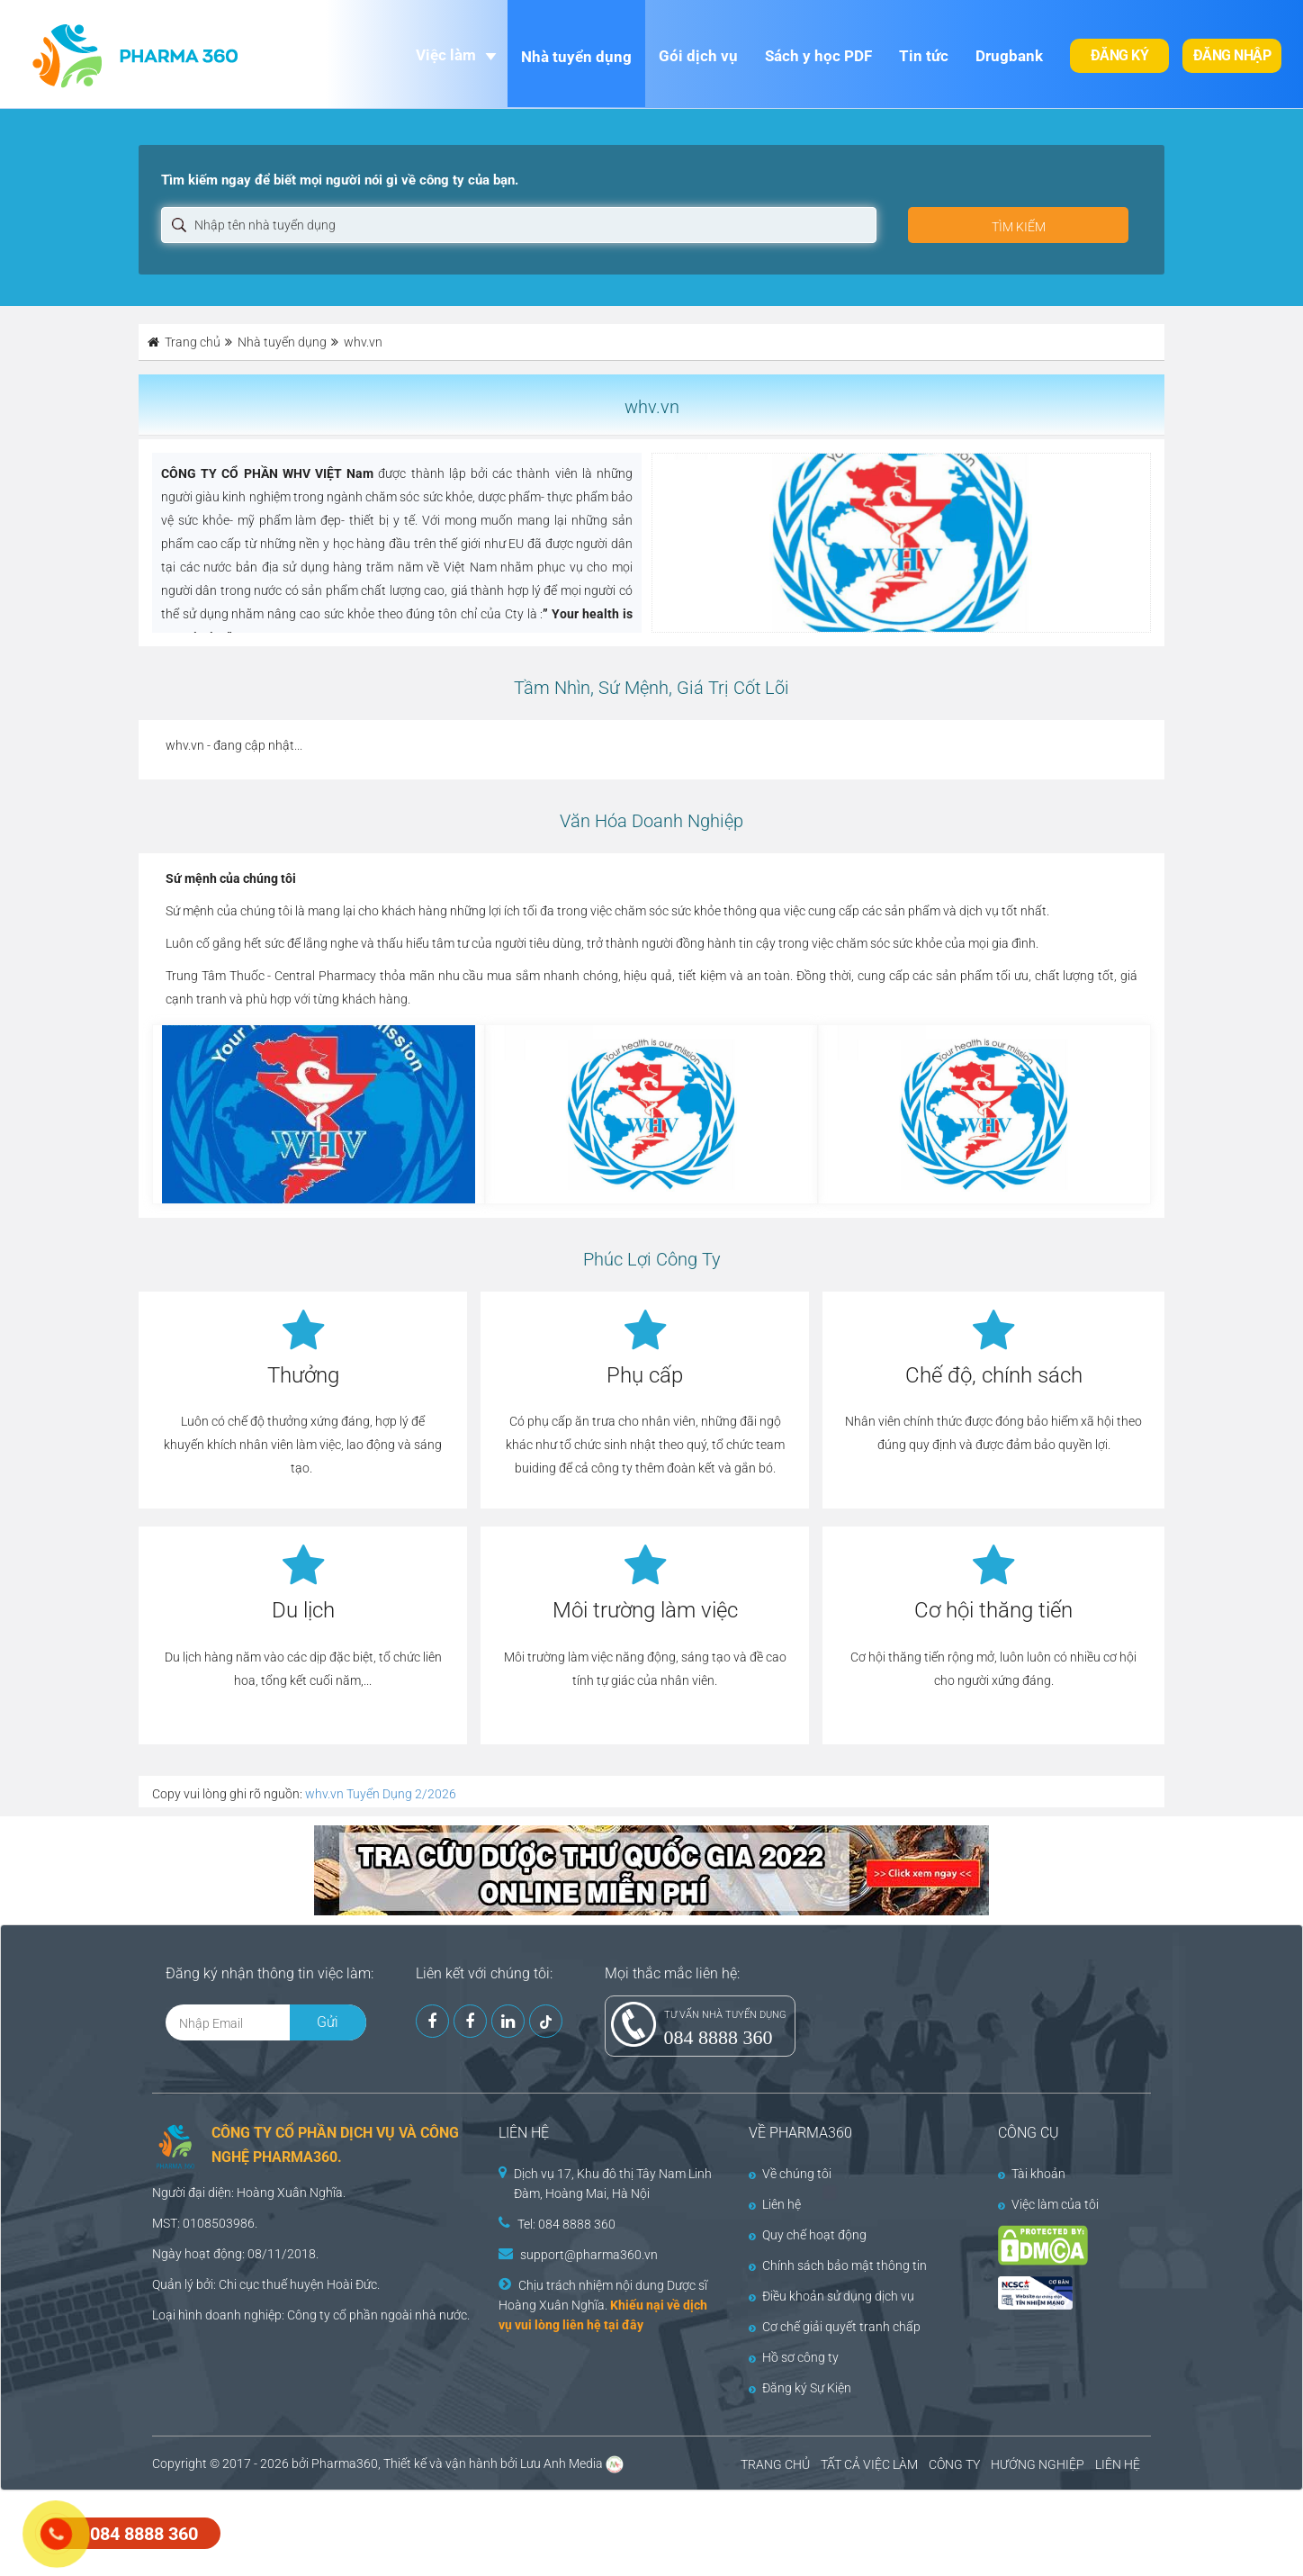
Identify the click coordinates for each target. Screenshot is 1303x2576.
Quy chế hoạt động (808, 2235)
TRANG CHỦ (775, 2464)
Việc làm (446, 55)
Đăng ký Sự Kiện (800, 2388)
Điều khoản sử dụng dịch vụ (831, 2296)
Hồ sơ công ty (794, 2357)
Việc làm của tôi (1048, 2204)
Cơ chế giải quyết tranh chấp (835, 2326)
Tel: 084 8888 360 (566, 2224)
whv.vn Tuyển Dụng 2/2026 (380, 1794)
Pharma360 (344, 2463)
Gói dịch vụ (698, 56)
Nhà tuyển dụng (576, 57)
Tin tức (923, 56)
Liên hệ (775, 2204)
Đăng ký (1120, 55)
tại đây (623, 2325)
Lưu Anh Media (561, 2463)
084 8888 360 (718, 2037)
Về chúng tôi (790, 2173)
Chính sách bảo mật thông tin (838, 2265)
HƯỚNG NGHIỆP (1037, 2464)
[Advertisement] (327, 2530)
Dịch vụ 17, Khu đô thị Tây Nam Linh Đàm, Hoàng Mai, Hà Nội (613, 2183)
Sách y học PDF (818, 56)
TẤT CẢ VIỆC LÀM (869, 2464)
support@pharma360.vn (589, 2254)
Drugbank (1009, 56)
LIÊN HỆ (1117, 2464)
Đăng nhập (1232, 55)
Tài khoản (1031, 2173)
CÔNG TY (954, 2464)
